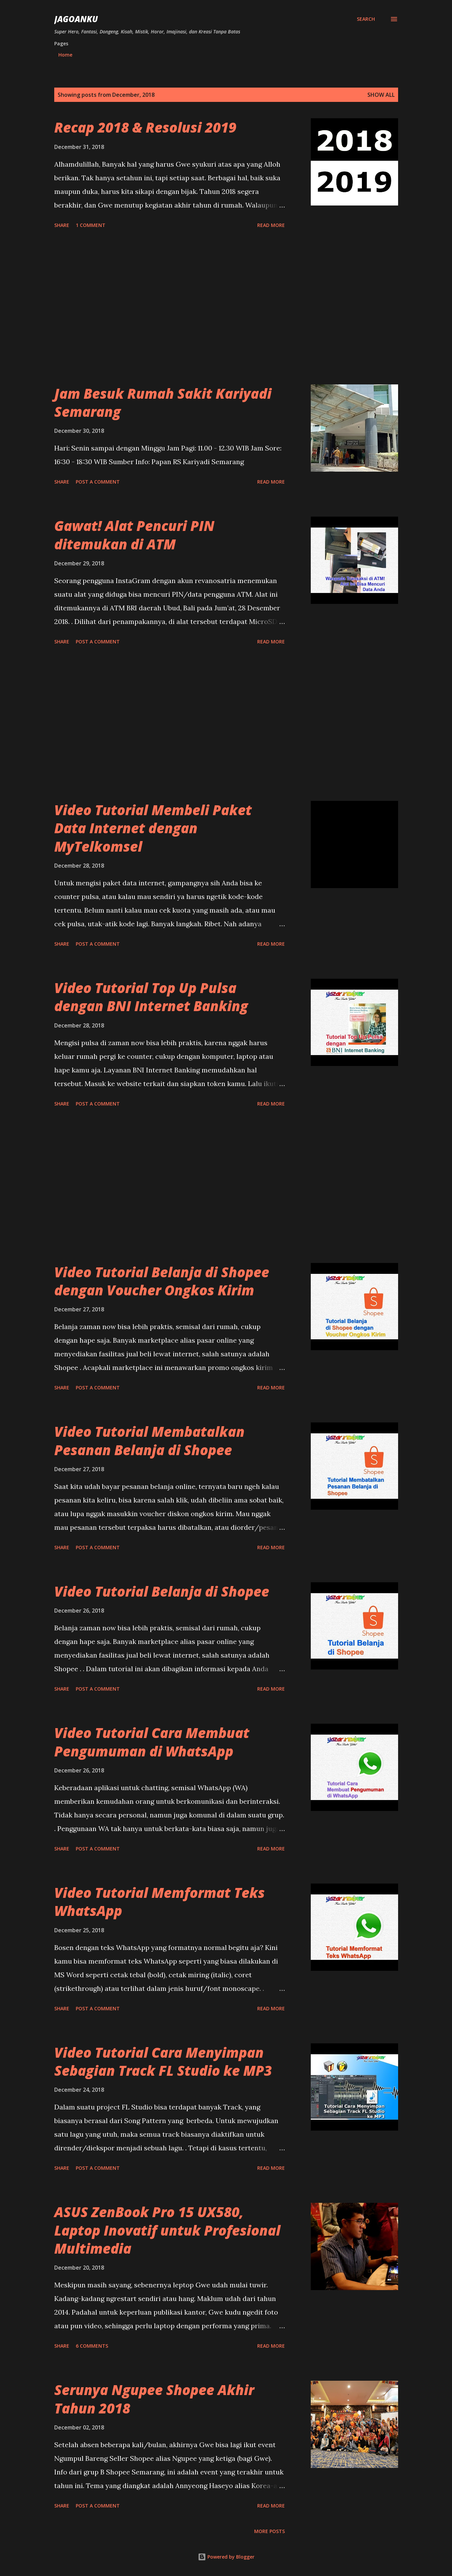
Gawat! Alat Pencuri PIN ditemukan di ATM (134, 534)
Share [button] (61, 225)
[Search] (366, 19)
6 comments (92, 2346)
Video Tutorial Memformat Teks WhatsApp (159, 1901)
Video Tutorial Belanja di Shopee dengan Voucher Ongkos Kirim (161, 1281)
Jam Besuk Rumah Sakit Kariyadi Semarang (163, 402)
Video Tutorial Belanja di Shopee (161, 1591)
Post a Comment (98, 481)
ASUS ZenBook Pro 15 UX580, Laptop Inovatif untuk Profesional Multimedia (167, 2230)
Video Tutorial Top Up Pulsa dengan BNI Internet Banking (151, 996)
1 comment (90, 225)
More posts (269, 2531)
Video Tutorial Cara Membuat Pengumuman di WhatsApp (151, 1741)
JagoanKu (76, 19)
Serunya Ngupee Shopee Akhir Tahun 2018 (154, 2398)
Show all (381, 94)
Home (65, 54)
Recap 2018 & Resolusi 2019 (145, 127)
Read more (271, 225)
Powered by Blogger (226, 2557)
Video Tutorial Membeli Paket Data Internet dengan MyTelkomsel (153, 828)
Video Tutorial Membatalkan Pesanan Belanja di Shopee (149, 1440)
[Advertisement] (169, 307)
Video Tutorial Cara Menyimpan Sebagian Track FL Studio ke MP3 (163, 2061)
